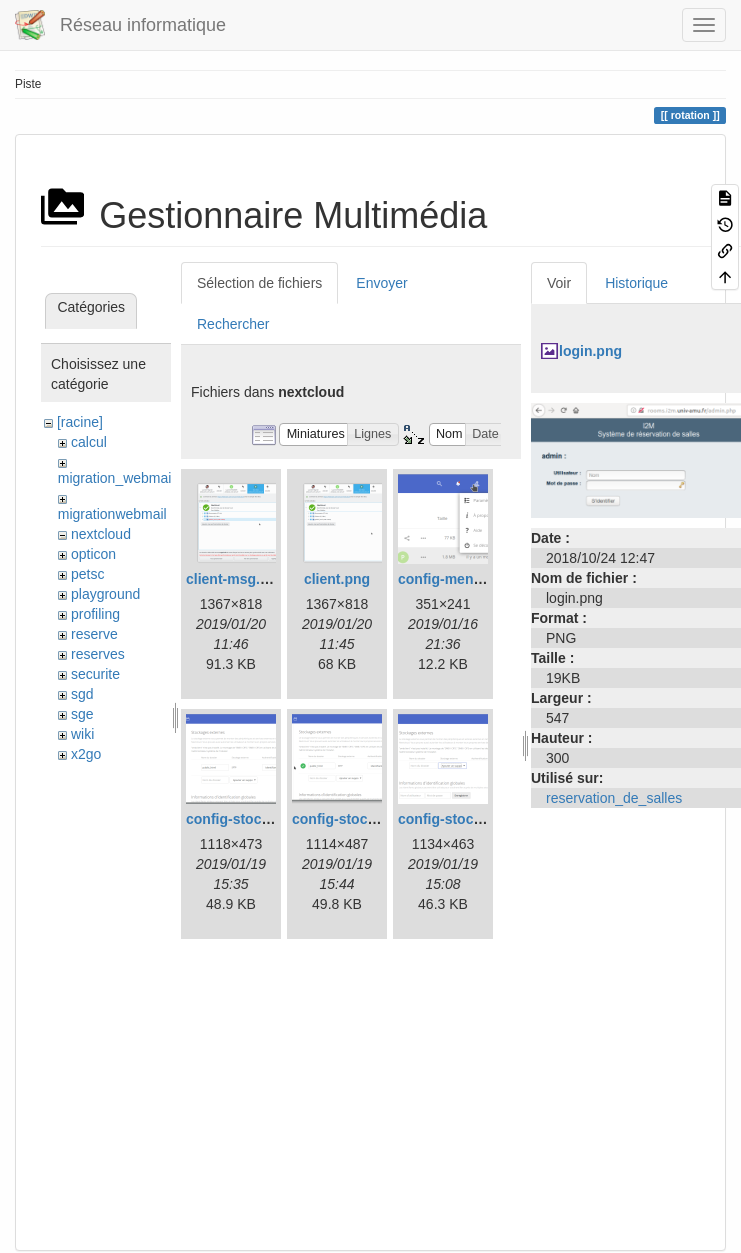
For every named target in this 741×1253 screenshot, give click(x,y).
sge (82, 714)
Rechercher (233, 324)
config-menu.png (455, 579)
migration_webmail (116, 478)
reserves (98, 654)
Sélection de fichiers (259, 283)
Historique (636, 283)
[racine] (80, 422)
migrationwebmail (112, 514)
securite (95, 674)
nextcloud (101, 534)
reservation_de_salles (614, 798)
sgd (82, 694)
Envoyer (381, 283)
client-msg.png (236, 579)
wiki (82, 734)
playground (105, 594)
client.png (337, 579)
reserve (94, 634)
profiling (95, 614)
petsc (87, 574)
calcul (89, 442)
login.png (590, 351)
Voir (559, 283)
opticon (93, 554)
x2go (86, 754)
